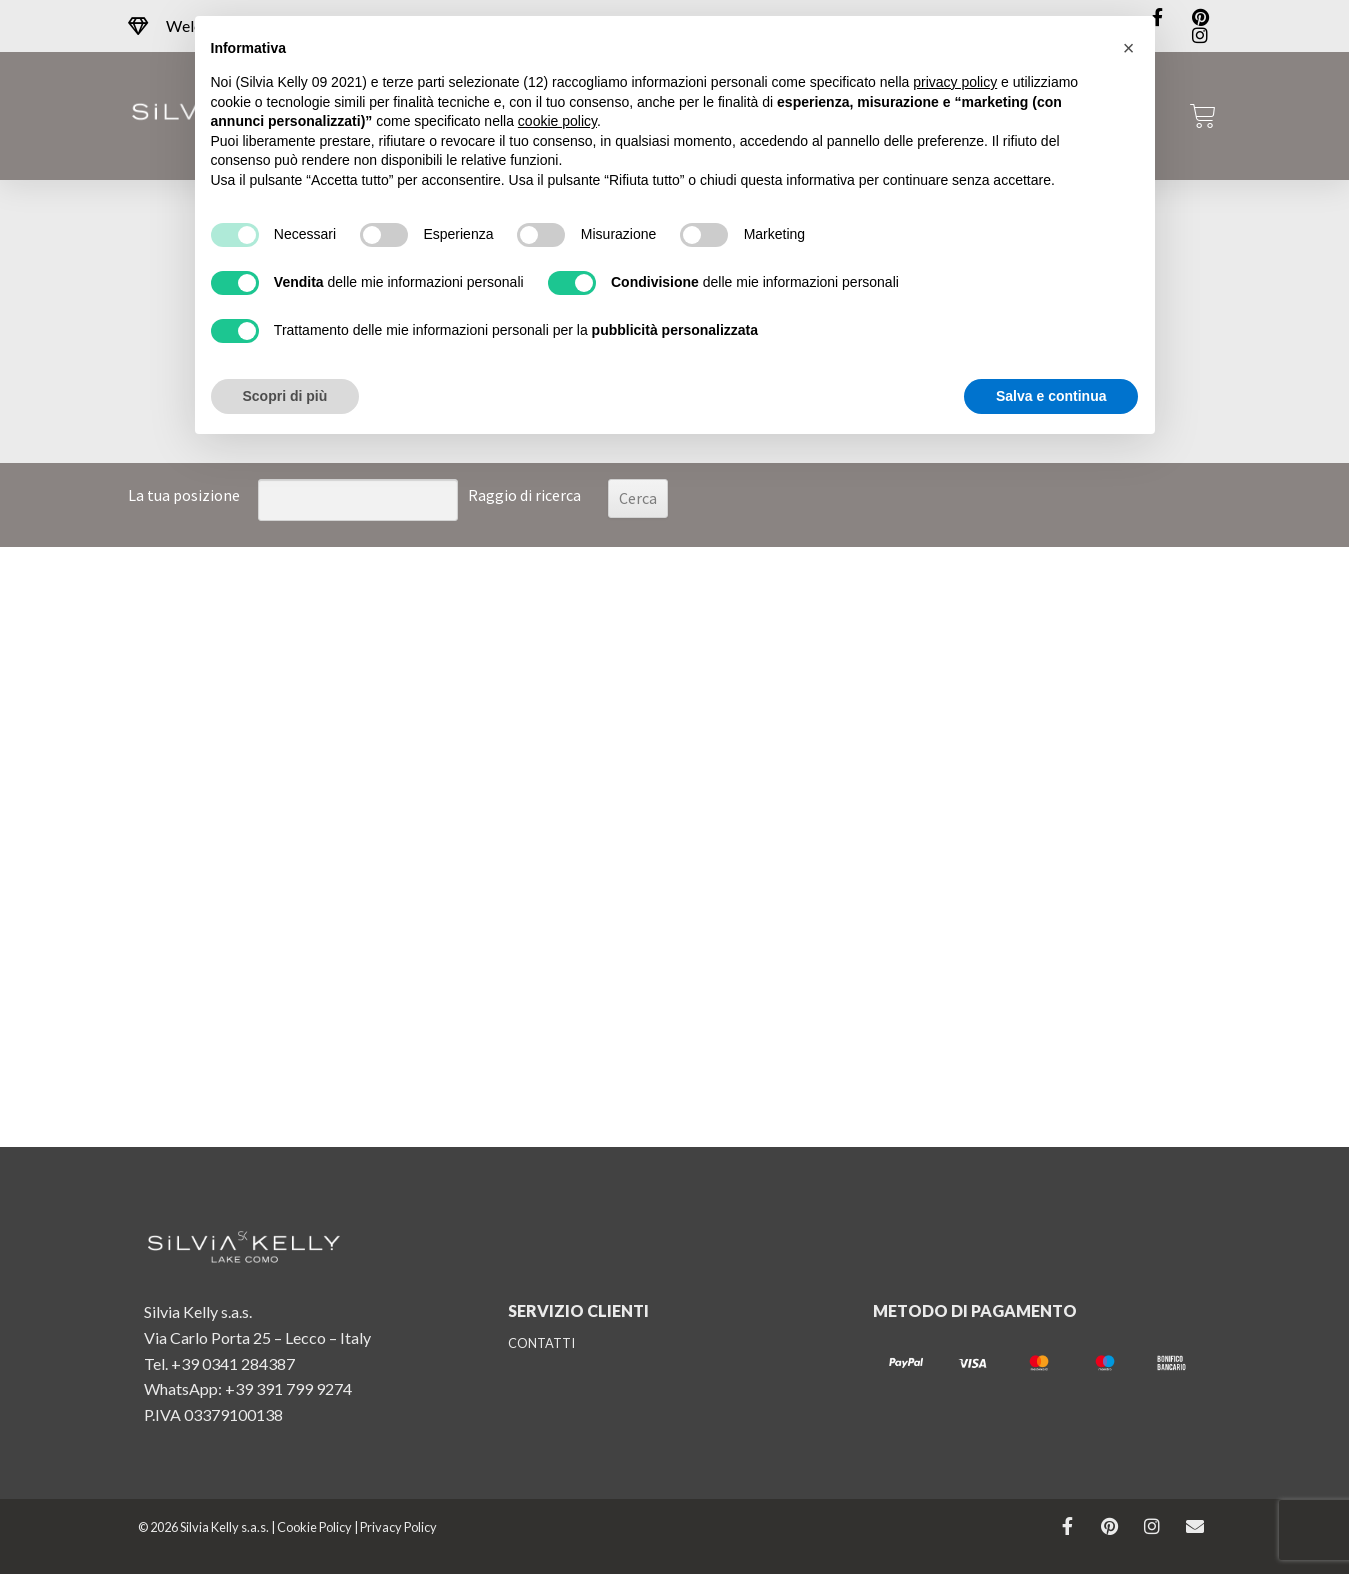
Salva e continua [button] (1051, 396)
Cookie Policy (314, 1527)
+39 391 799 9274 (288, 1388)
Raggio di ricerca (524, 495)
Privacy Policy (398, 1527)
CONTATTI (541, 1343)
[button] (1129, 48)
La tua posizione (184, 495)
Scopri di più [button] (285, 396)
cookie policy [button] (557, 121)
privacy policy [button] (955, 82)
